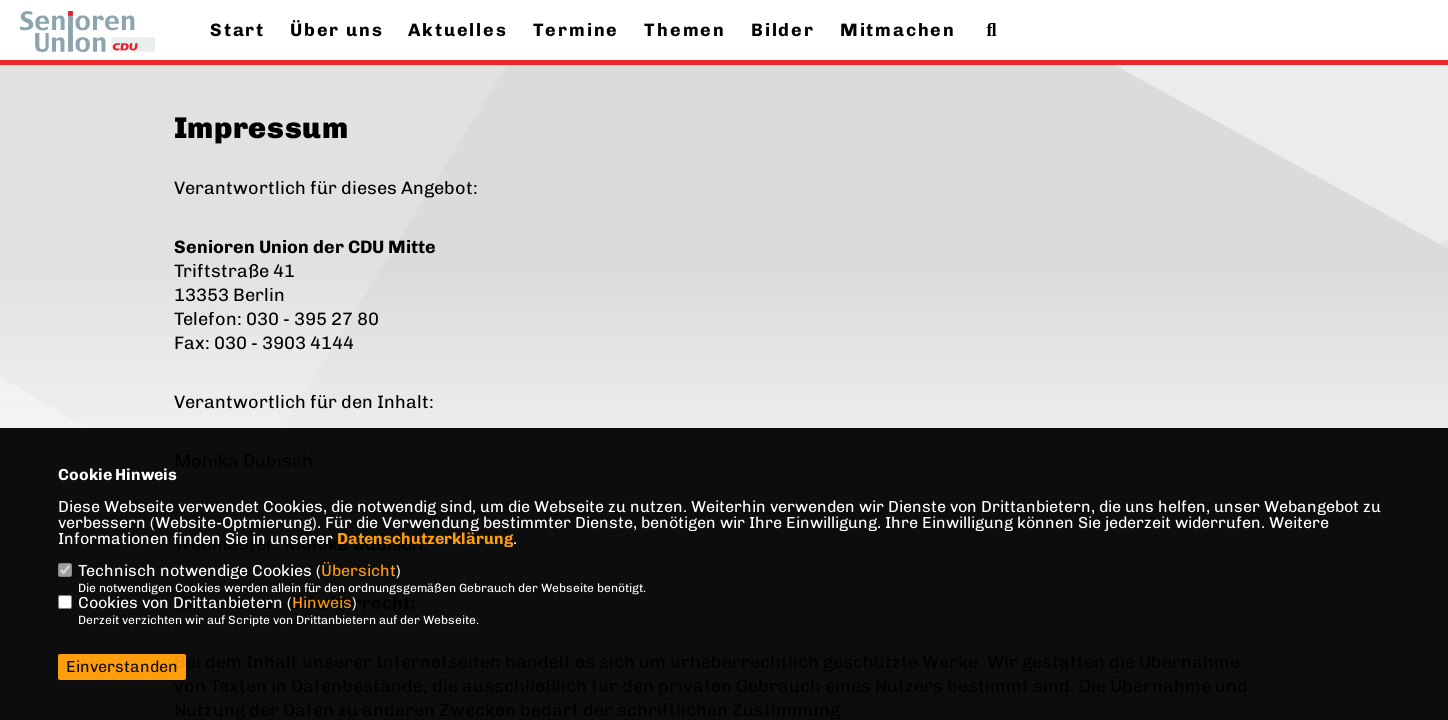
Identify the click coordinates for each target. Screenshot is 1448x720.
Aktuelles (457, 30)
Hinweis (322, 602)
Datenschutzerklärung (425, 538)
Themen (685, 30)
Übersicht (358, 570)
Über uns (336, 30)
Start (237, 30)
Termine (576, 30)
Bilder (783, 30)
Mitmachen (898, 30)
